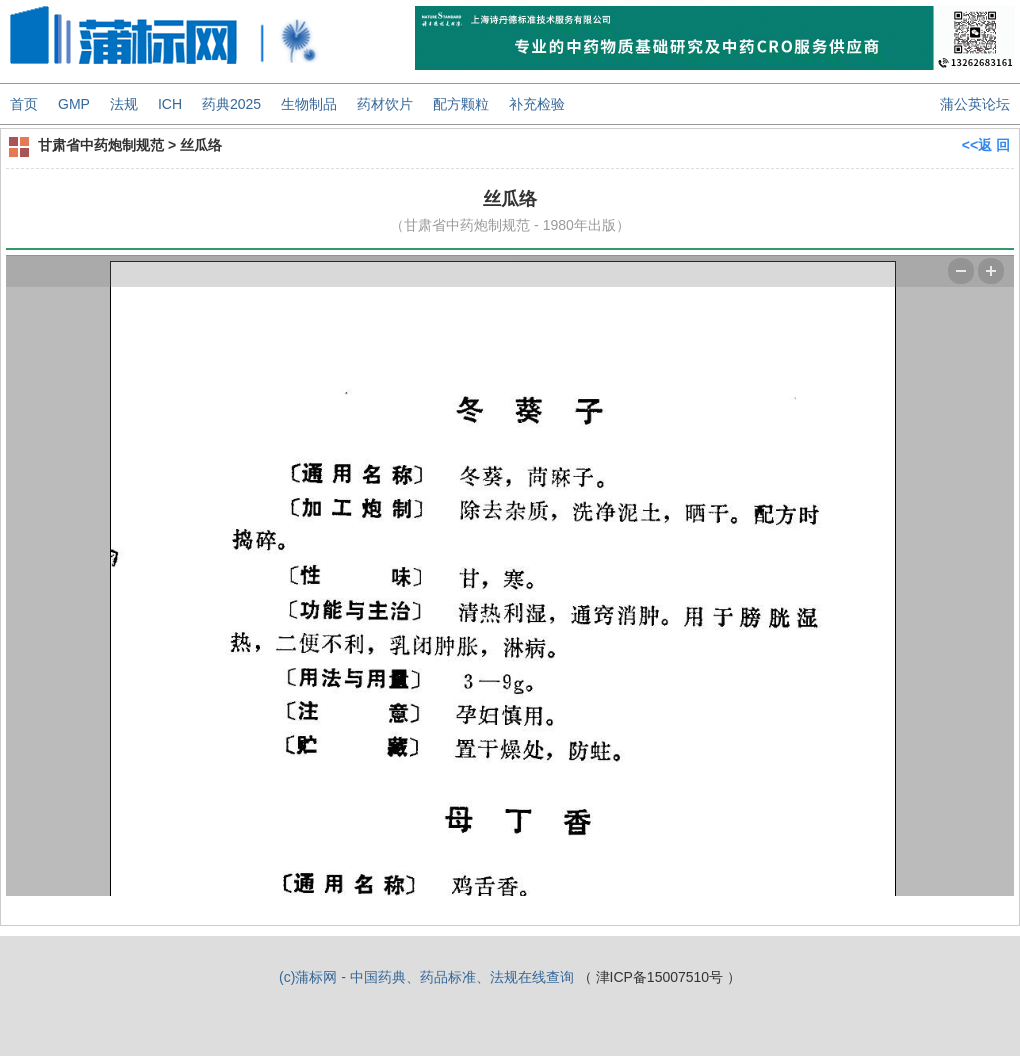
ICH (170, 104)
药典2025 (231, 104)
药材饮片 (385, 104)
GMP (74, 104)
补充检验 (537, 104)
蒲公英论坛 (975, 104)
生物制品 (309, 104)
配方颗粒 (461, 104)
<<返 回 (986, 145)
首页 (24, 104)
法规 (124, 104)
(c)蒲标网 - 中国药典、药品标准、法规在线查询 (426, 977)
